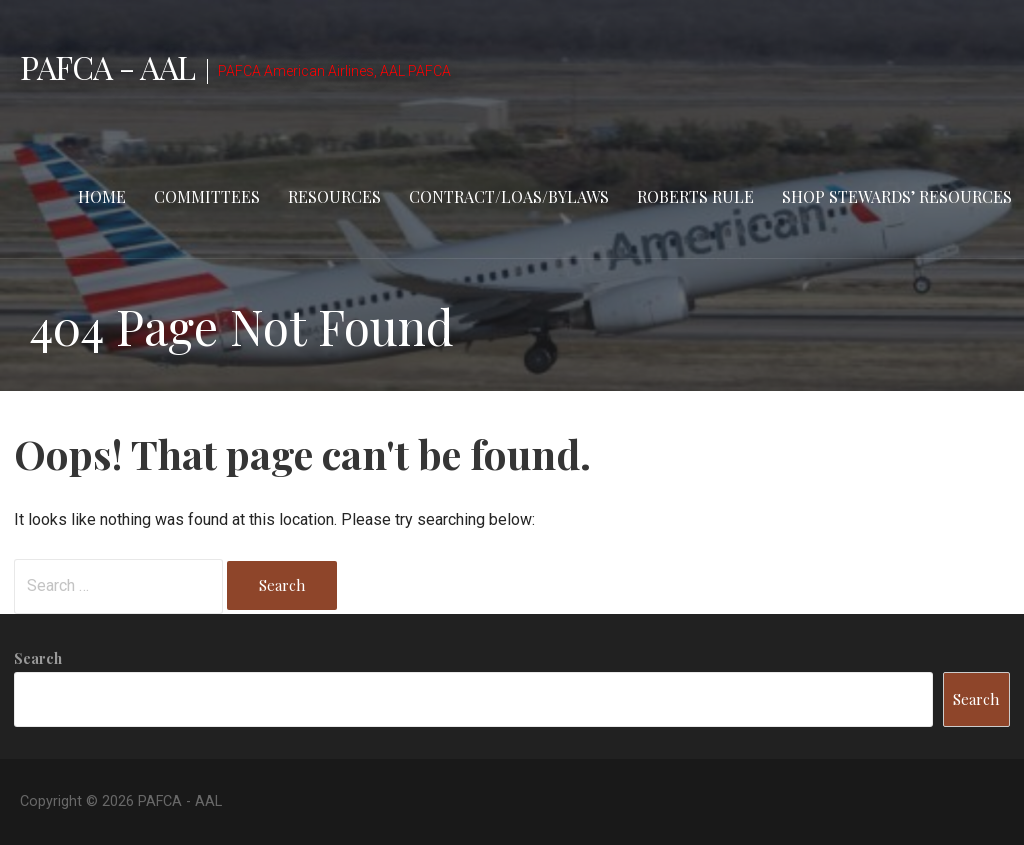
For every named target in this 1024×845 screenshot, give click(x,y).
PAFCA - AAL (107, 66)
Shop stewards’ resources (897, 196)
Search (38, 658)
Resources (334, 196)
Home (102, 196)
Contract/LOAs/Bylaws (509, 196)
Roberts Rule (695, 196)
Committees (207, 196)
